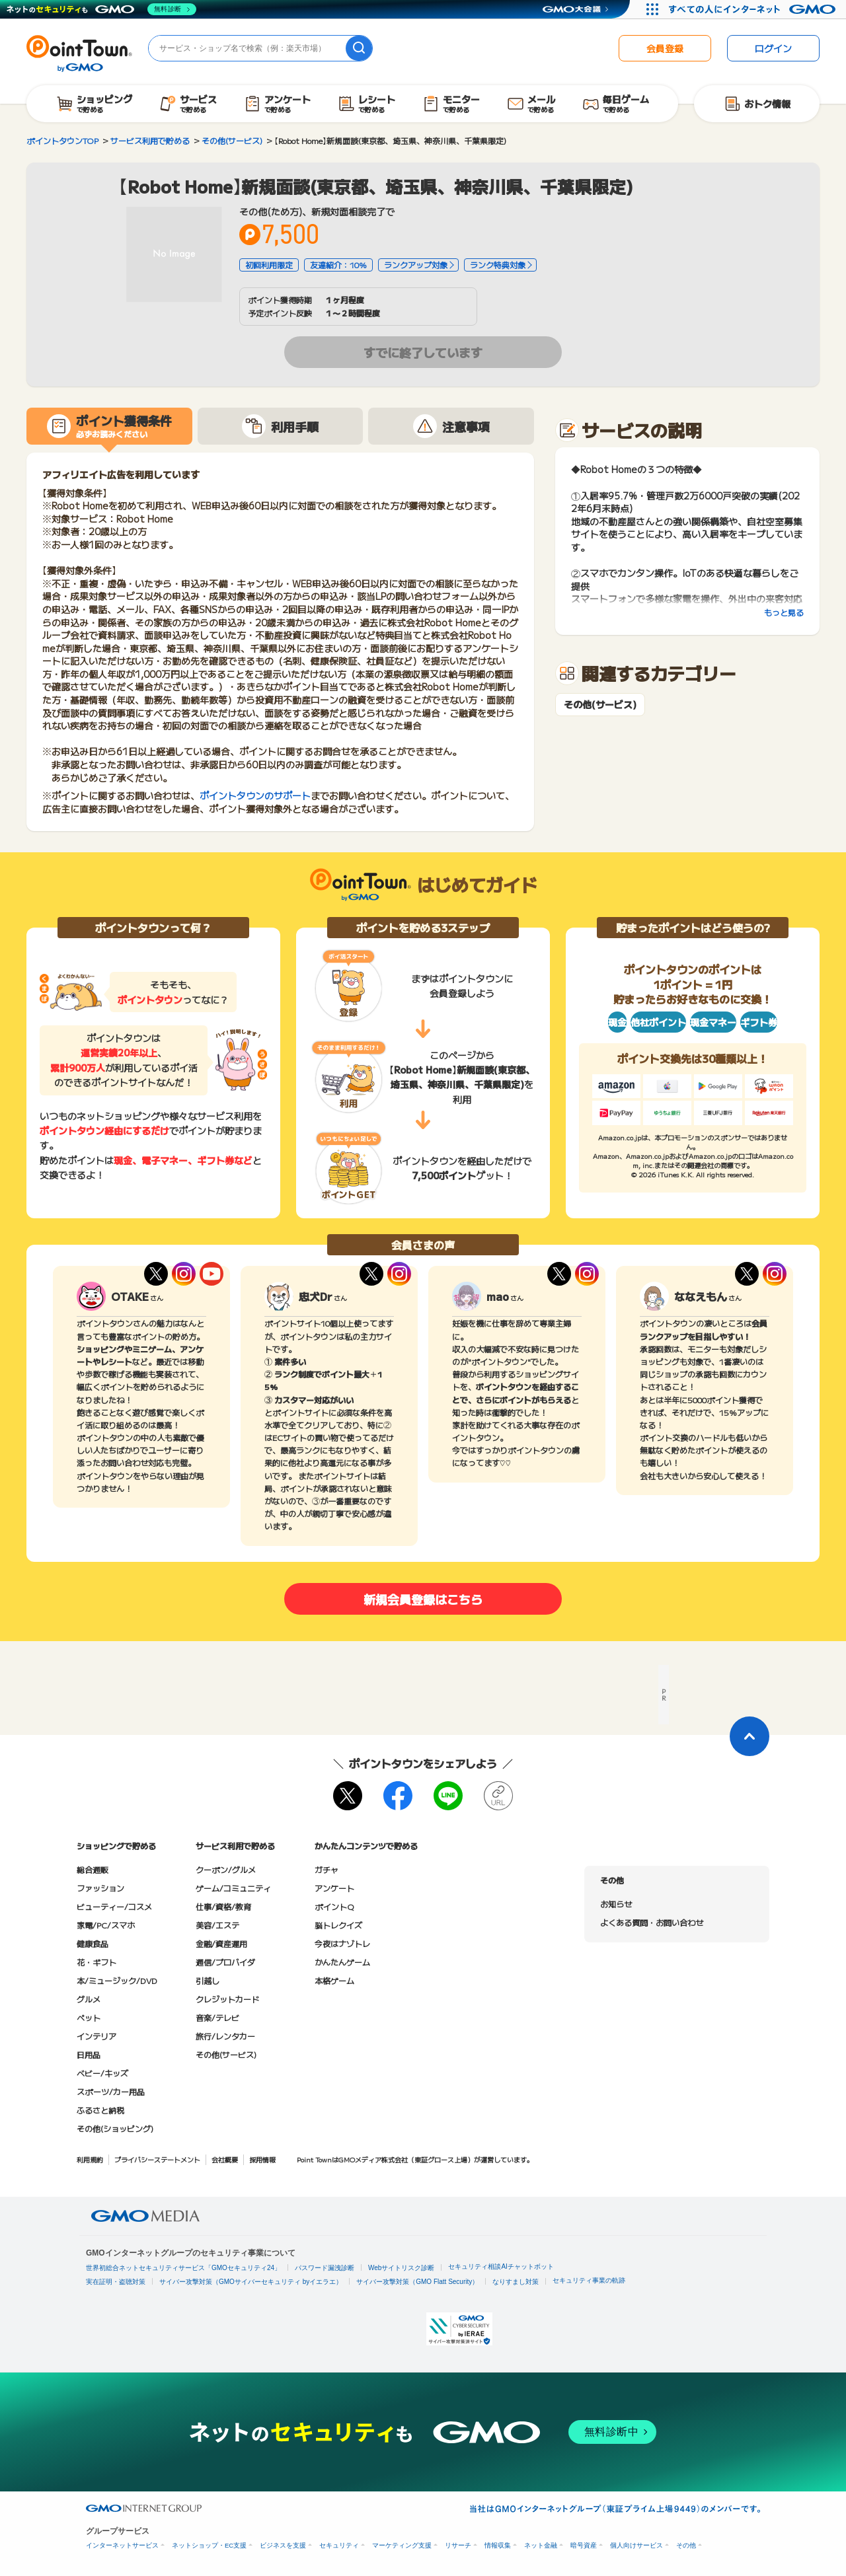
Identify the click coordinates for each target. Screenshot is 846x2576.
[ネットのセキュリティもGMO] (101, 9)
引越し (207, 1980)
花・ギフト (96, 1962)
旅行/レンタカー (225, 2036)
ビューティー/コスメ (114, 1906)
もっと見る (784, 612)
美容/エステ (217, 1925)
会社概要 (225, 2159)
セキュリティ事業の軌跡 (589, 2280)
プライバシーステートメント (157, 2159)
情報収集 (497, 2545)
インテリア (96, 2036)
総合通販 (92, 1869)
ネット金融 (540, 2545)
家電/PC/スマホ (106, 1925)
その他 (686, 2545)
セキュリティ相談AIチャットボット (500, 2266)
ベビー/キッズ (102, 2073)
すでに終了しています (423, 352)
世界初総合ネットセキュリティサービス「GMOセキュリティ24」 (183, 2267)
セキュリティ (339, 2545)
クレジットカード (227, 1999)
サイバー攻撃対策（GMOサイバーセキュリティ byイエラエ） (250, 2281)
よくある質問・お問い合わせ (651, 1922)
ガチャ (326, 1869)
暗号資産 (583, 2545)
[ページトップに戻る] (749, 1736)
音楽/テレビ (217, 2017)
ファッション (100, 1888)
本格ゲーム (334, 1980)
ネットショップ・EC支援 (209, 2545)
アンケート (334, 1888)
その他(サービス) (600, 704)
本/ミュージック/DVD (117, 1980)
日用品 (88, 2054)
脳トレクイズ (338, 1925)
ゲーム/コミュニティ (233, 1888)
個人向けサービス (636, 2545)
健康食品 (92, 1943)
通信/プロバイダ (225, 1962)
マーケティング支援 (402, 2545)
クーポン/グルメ (226, 1869)
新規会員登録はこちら (423, 1598)
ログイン (773, 48)
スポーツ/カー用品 (111, 2091)
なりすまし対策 (515, 2281)
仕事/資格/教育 (223, 1906)
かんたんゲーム (342, 1962)
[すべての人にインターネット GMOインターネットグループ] (754, 9)
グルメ (88, 1999)
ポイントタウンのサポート (255, 795)
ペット (88, 2017)
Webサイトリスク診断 (401, 2267)
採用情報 (262, 2159)
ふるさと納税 (100, 2110)
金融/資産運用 (221, 1943)
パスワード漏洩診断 (324, 2267)
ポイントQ (334, 1906)
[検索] (359, 48)
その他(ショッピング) (115, 2128)
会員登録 (664, 48)
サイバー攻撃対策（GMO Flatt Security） (417, 2281)
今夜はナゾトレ (342, 1943)
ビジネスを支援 (283, 2545)
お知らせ (616, 1903)
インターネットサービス (122, 2545)
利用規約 (90, 2159)
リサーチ (458, 2545)
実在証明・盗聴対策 (115, 2281)
